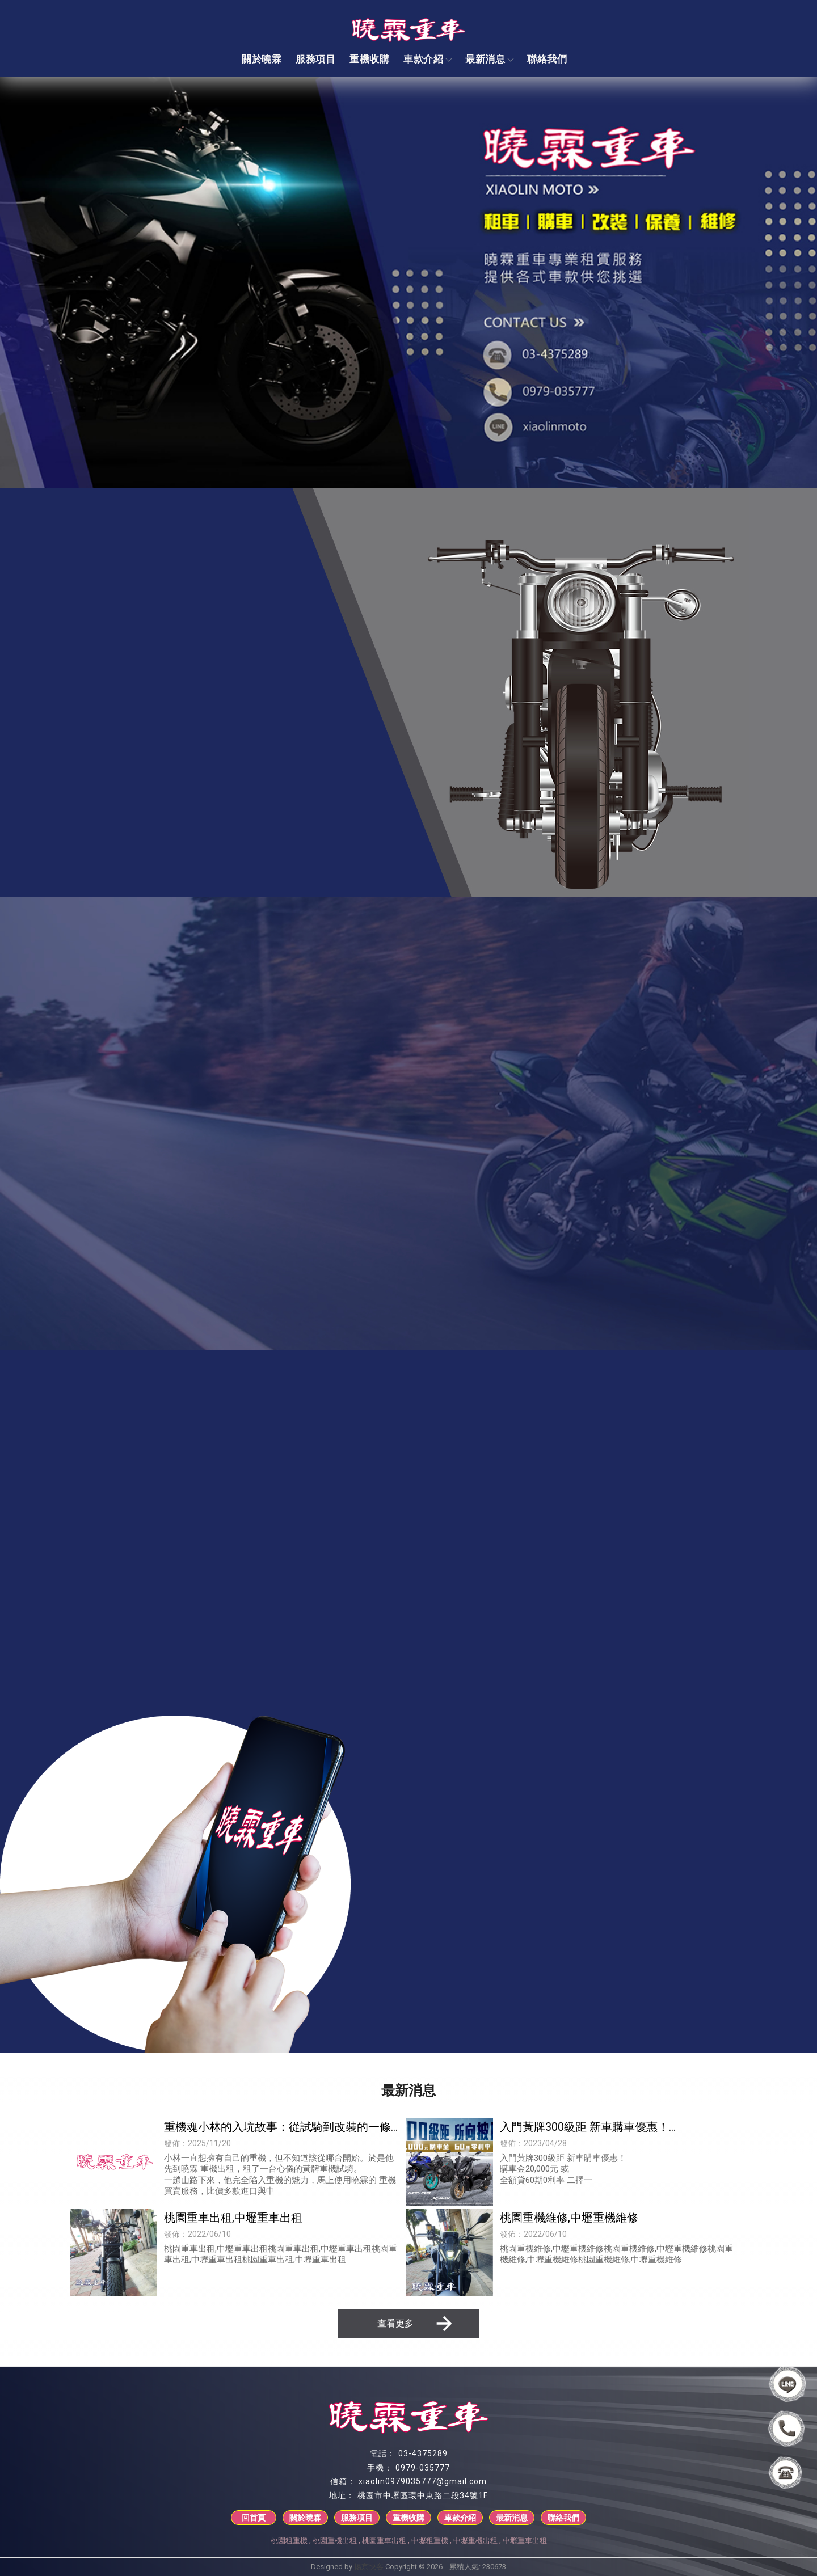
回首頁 (254, 2517)
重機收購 (369, 59)
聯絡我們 (547, 59)
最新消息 (489, 59)
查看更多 (416, 2323)
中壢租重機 (429, 2540)
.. (446, 2566)
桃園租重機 (289, 2540)
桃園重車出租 (384, 2540)
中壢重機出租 (475, 2540)
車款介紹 (427, 59)
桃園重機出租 (335, 2540)
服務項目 (315, 59)
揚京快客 (369, 2566)
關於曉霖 (261, 59)
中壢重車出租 (525, 2540)
